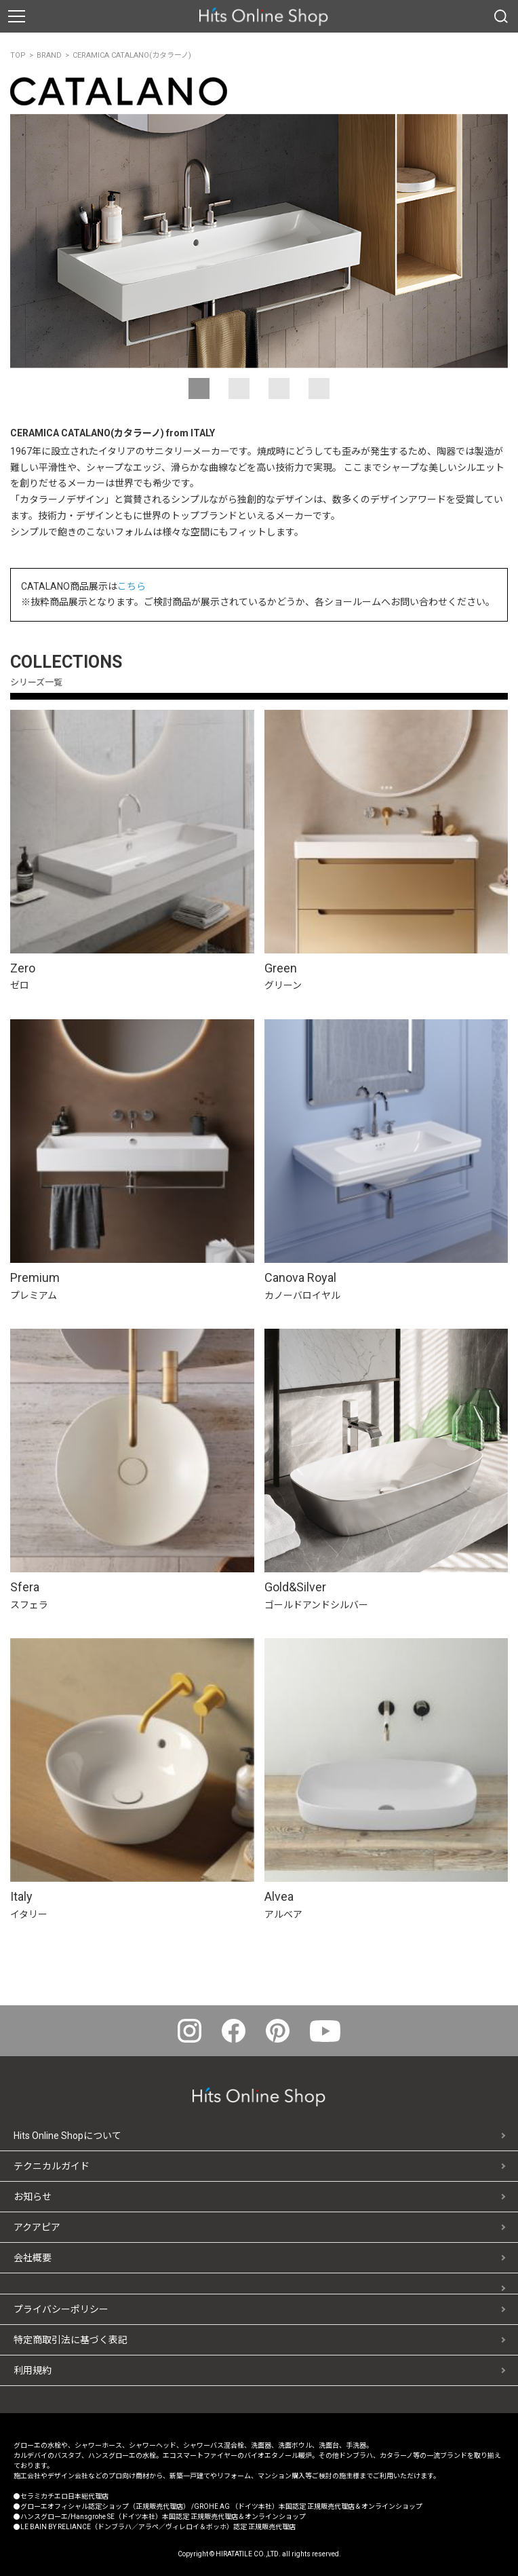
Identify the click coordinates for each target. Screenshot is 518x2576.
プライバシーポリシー (61, 2309)
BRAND (49, 55)
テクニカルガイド (51, 2166)
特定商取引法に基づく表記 (70, 2339)
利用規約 (33, 2370)
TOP (18, 55)
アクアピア (37, 2227)
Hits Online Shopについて (67, 2135)
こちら (131, 586)
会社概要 (33, 2257)
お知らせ (33, 2196)
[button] (199, 388)
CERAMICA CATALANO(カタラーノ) (132, 55)
